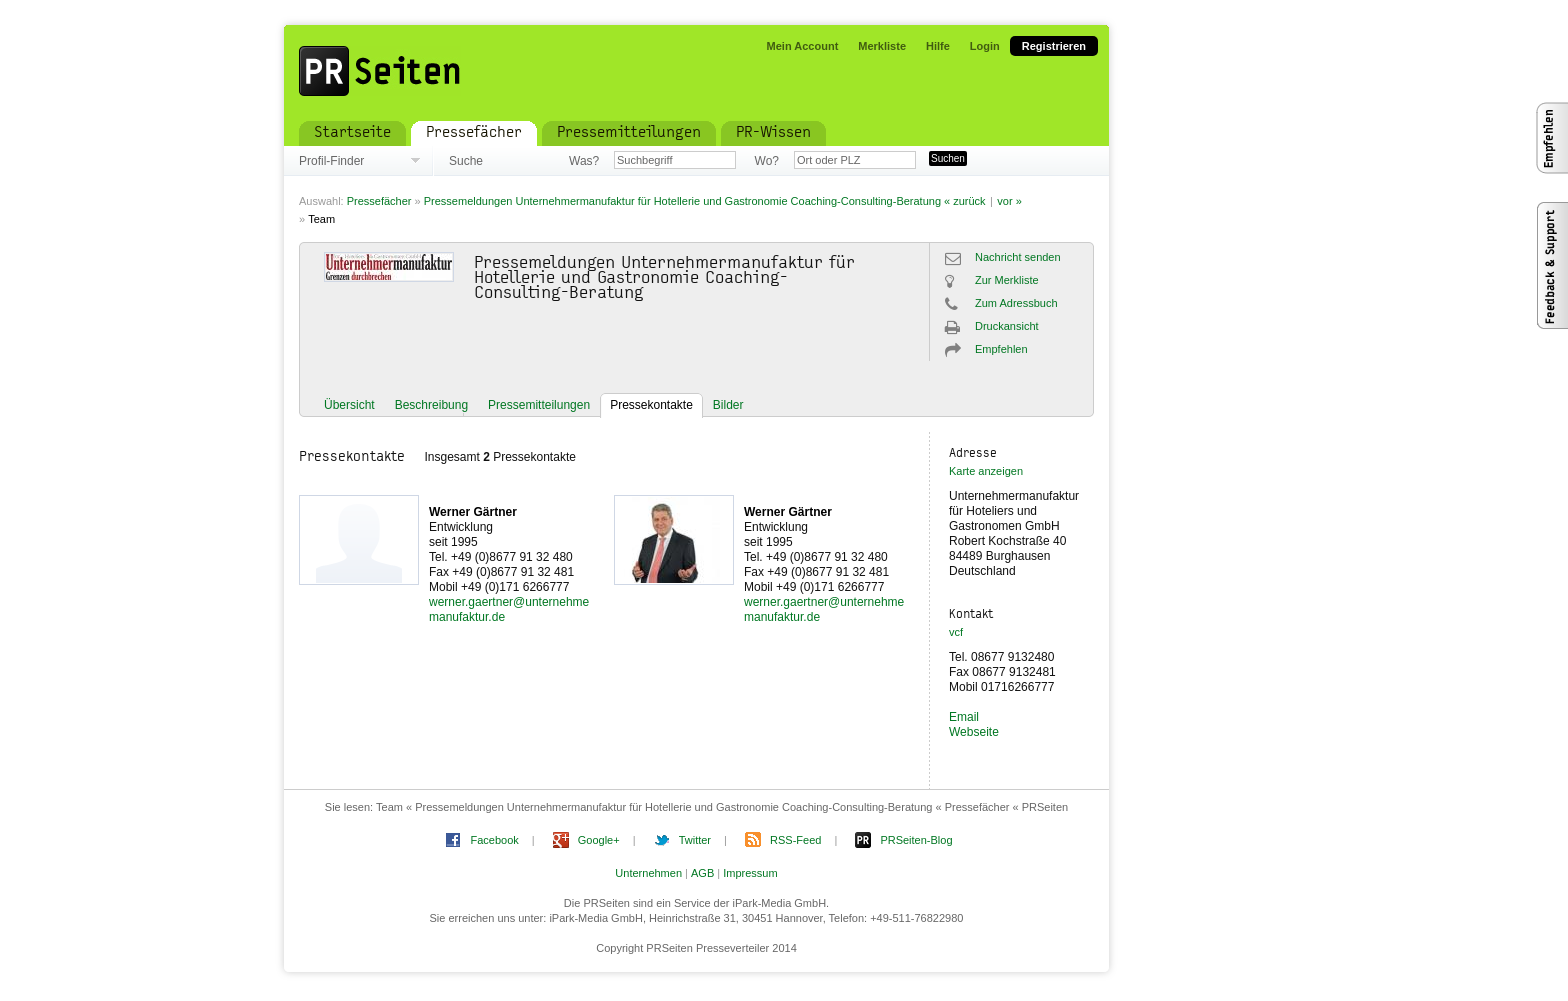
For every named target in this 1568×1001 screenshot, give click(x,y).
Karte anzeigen (986, 471)
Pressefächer (379, 201)
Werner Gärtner (473, 512)
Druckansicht (1007, 326)
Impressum (750, 873)
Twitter (695, 840)
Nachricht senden (1018, 257)
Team (321, 219)
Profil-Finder (331, 161)
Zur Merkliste (1007, 280)
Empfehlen (1001, 349)
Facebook (494, 840)
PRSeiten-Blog (916, 840)
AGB (702, 873)
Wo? (767, 161)
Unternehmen (648, 873)
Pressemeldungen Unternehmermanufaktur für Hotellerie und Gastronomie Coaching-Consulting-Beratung (682, 201)
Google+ (599, 840)
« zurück (965, 201)
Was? (584, 161)
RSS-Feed (795, 840)
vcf (956, 632)
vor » (1009, 201)
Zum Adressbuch (1016, 303)
